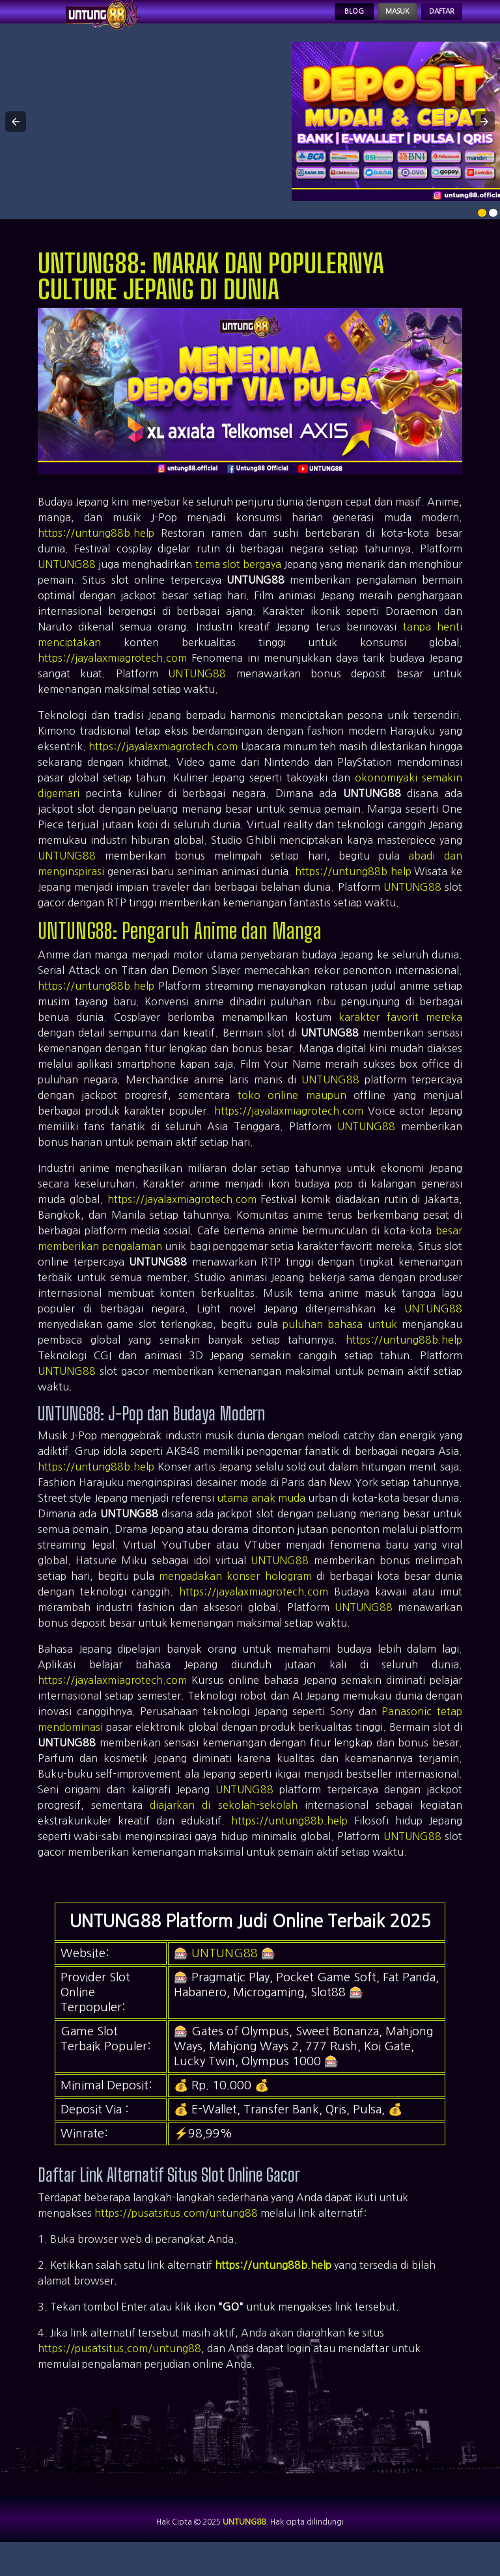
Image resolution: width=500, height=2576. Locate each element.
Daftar (431, 21)
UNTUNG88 (67, 582)
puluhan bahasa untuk (340, 1342)
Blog (305, 21)
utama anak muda (261, 1516)
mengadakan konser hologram (235, 1594)
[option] (482, 231)
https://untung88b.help (96, 551)
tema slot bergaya (238, 582)
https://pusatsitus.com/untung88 (176, 2231)
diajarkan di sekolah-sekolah (223, 1823)
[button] (15, 139)
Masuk (365, 21)
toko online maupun (292, 1113)
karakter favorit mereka (400, 1035)
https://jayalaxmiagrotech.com (112, 676)
